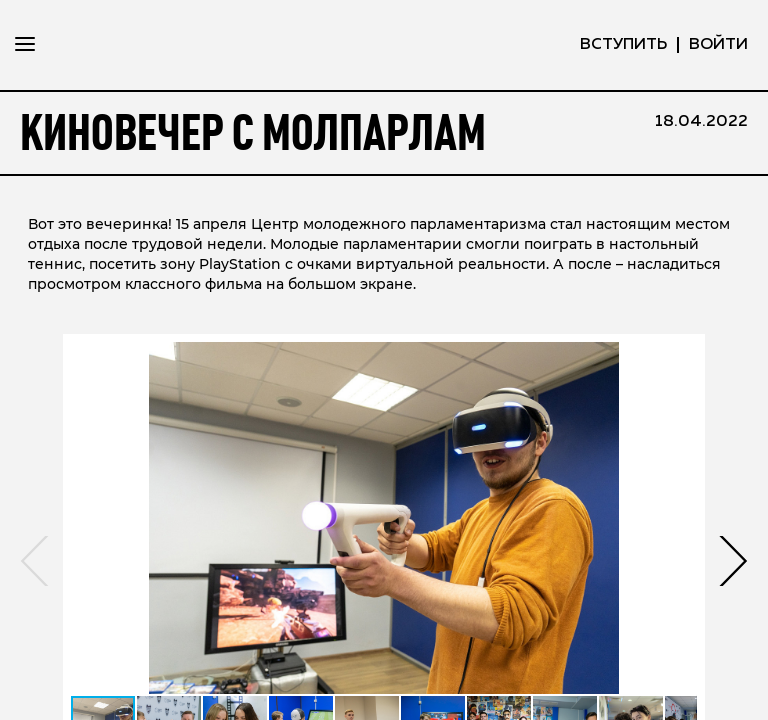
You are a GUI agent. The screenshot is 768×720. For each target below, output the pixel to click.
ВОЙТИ (718, 45)
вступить (623, 45)
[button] (732, 620)
